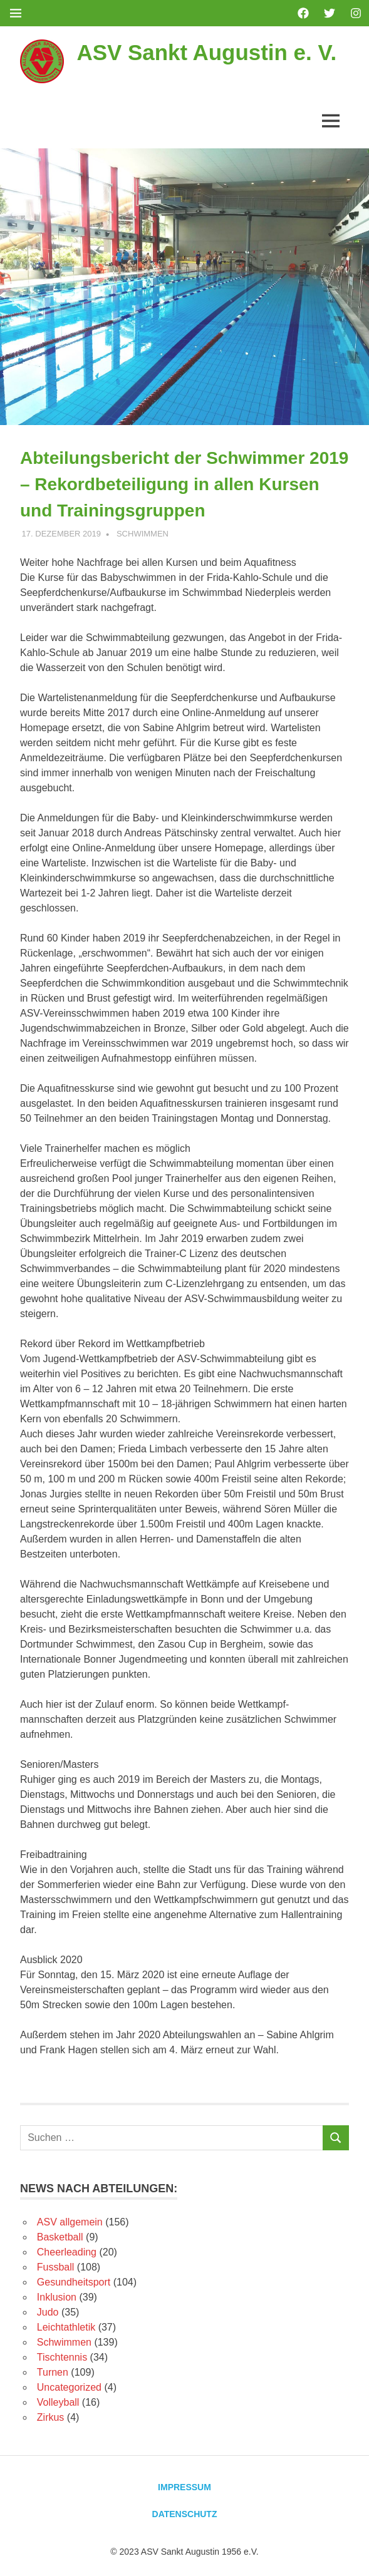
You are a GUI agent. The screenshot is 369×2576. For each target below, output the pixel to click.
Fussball (56, 2267)
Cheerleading (66, 2252)
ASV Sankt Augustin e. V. (206, 52)
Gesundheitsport (73, 2282)
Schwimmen (143, 533)
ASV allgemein (70, 2222)
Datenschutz (184, 2514)
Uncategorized (69, 2387)
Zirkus (51, 2417)
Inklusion (56, 2297)
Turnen (52, 2372)
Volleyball (58, 2402)
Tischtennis (62, 2357)
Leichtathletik (66, 2327)
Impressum (184, 2487)
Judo (48, 2312)
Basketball (60, 2237)
